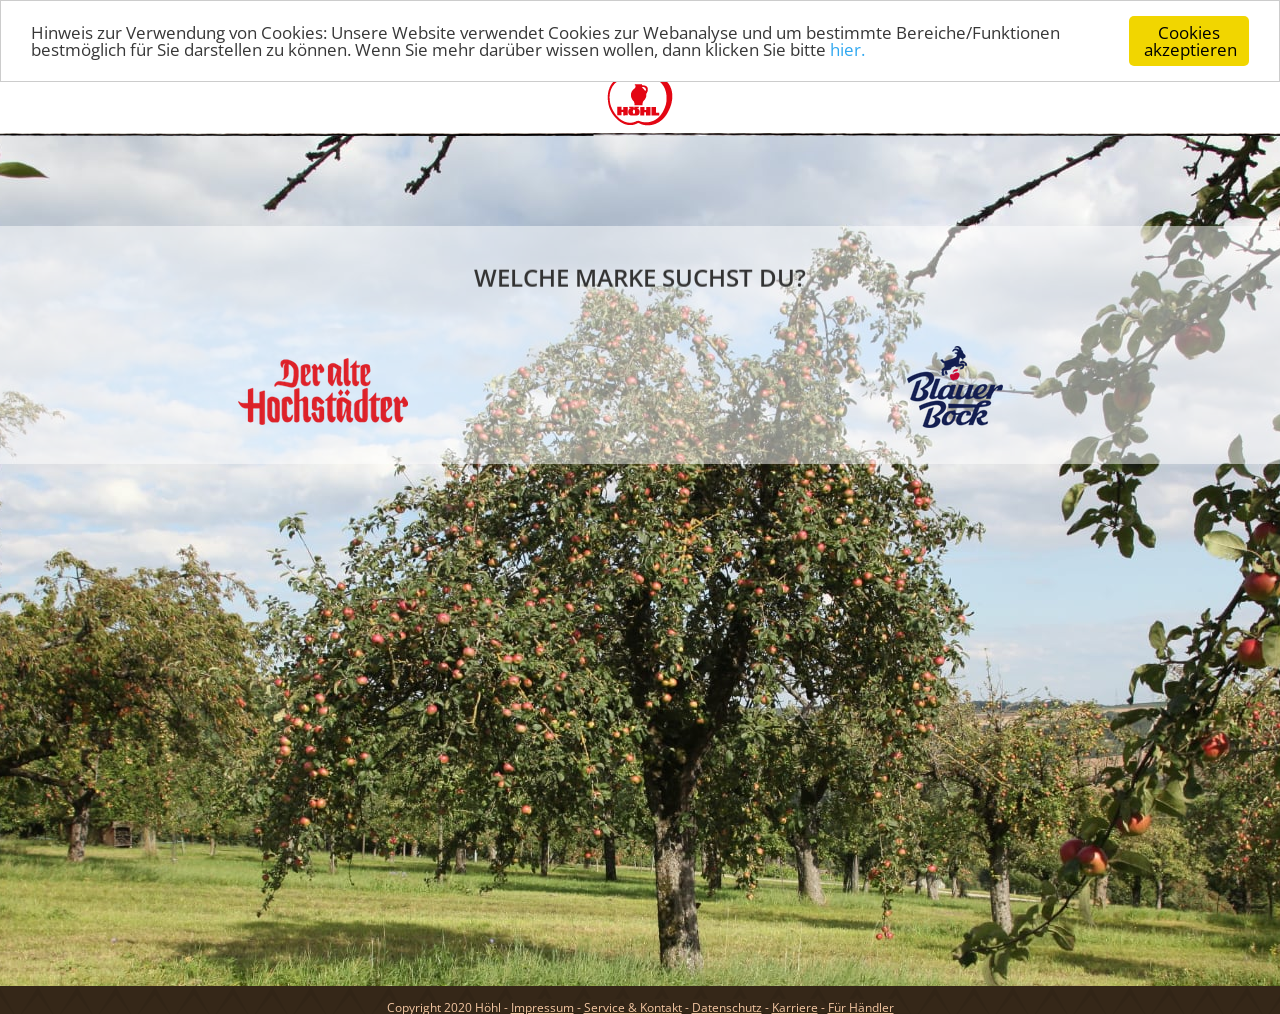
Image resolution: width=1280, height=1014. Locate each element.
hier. (847, 49)
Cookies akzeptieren (1190, 41)
